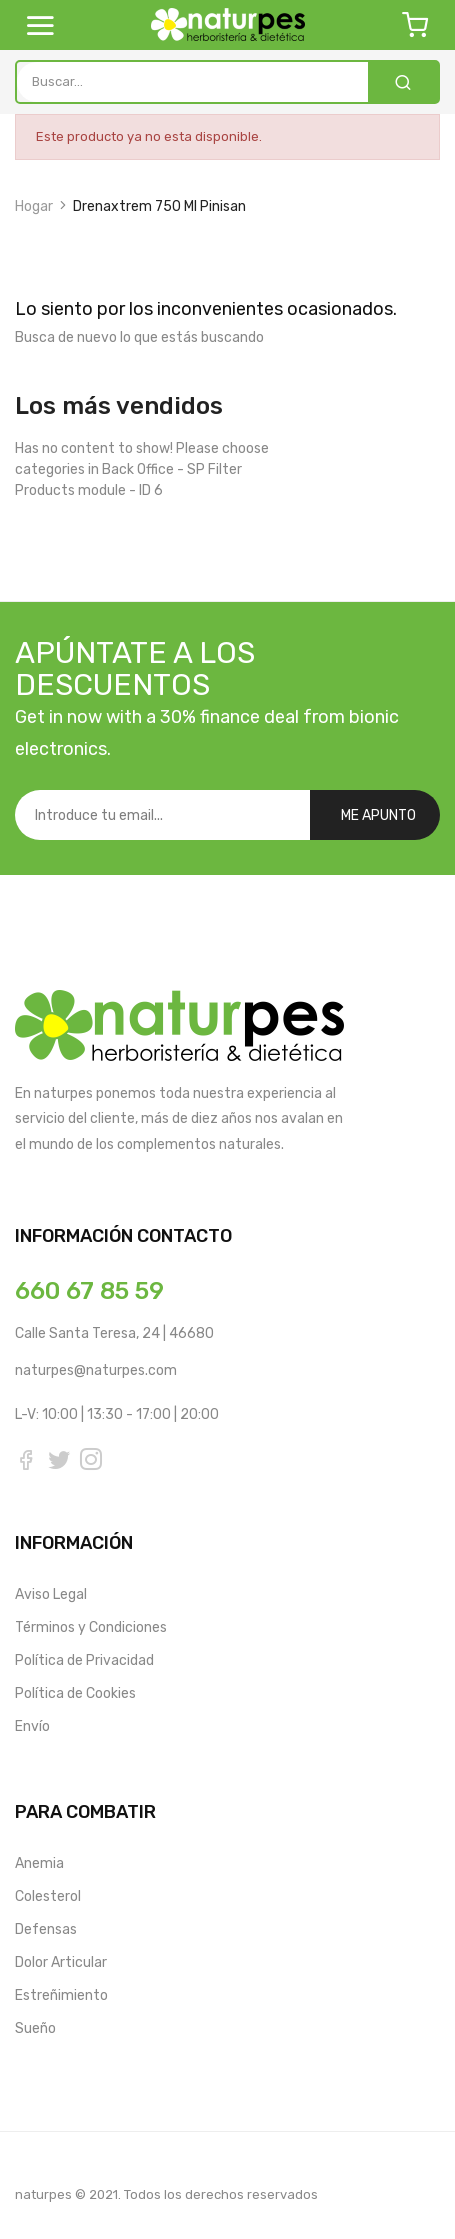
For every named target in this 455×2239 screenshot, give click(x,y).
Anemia (39, 1860)
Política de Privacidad (84, 1657)
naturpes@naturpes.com (96, 1370)
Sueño (35, 2025)
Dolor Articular (61, 1959)
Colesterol (48, 1893)
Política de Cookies (75, 1690)
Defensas (46, 1926)
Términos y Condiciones (91, 1624)
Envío (32, 1723)
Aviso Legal (51, 1591)
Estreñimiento (61, 1992)
